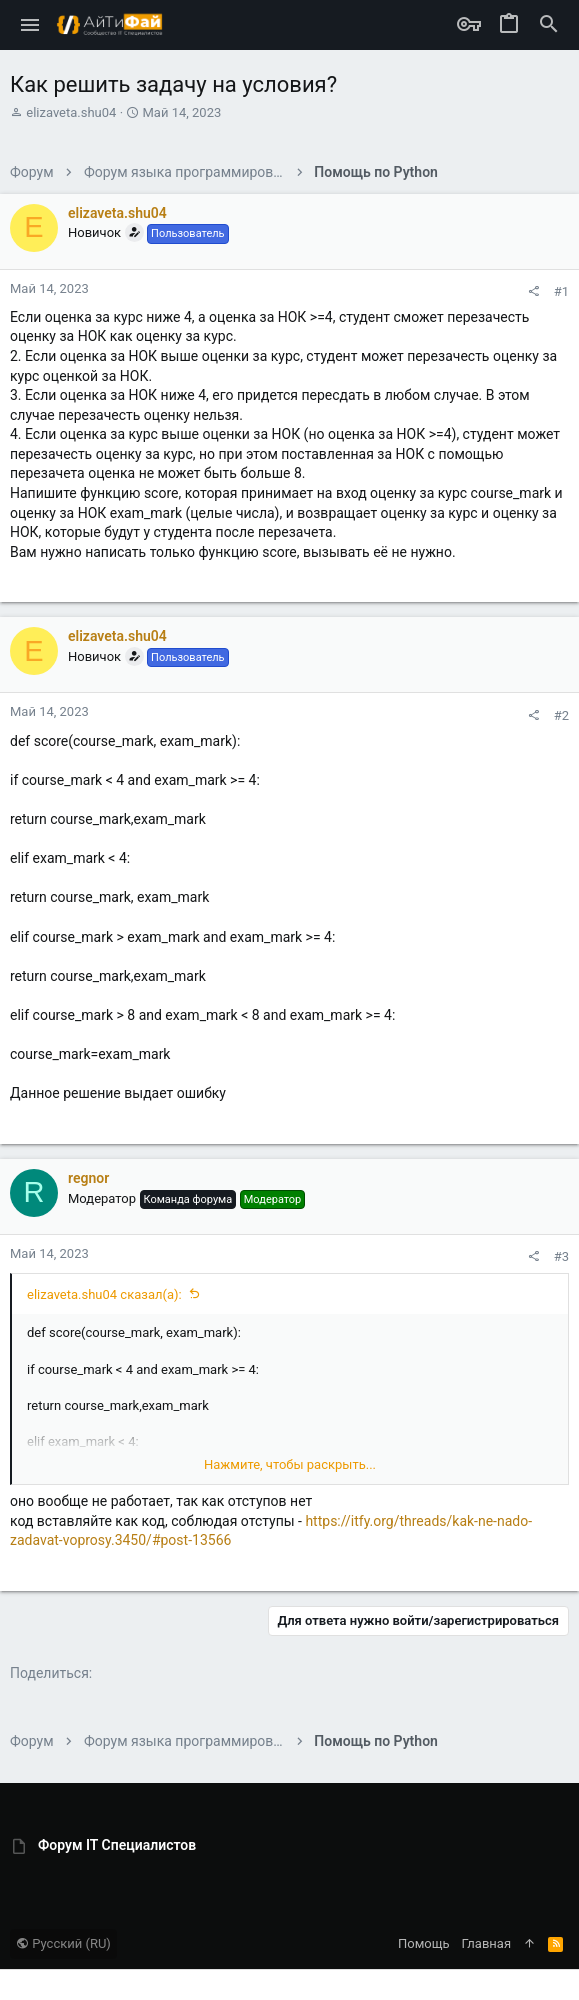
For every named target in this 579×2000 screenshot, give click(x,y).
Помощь (424, 1943)
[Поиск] (549, 25)
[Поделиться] (533, 291)
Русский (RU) (63, 1943)
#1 (561, 291)
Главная (486, 1943)
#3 (561, 1256)
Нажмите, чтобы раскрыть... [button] (290, 1464)
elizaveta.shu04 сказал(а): (104, 1294)
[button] (30, 25)
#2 (561, 715)
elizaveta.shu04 (71, 112)
